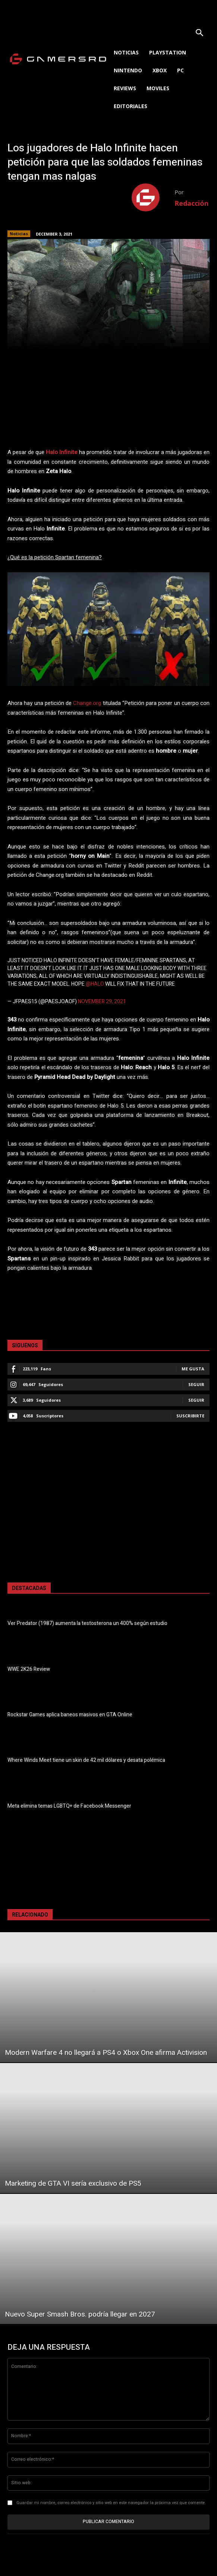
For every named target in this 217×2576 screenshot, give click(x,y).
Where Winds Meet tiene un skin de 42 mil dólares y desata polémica (86, 1760)
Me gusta (193, 1369)
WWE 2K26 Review (28, 1669)
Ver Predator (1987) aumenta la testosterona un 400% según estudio (87, 1623)
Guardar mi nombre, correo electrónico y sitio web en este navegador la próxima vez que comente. (111, 2503)
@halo (95, 984)
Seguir (196, 1384)
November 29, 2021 (102, 1001)
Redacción (191, 203)
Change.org (87, 703)
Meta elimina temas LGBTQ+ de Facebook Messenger (69, 1806)
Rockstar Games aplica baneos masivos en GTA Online (69, 1715)
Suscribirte (190, 1415)
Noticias (18, 233)
